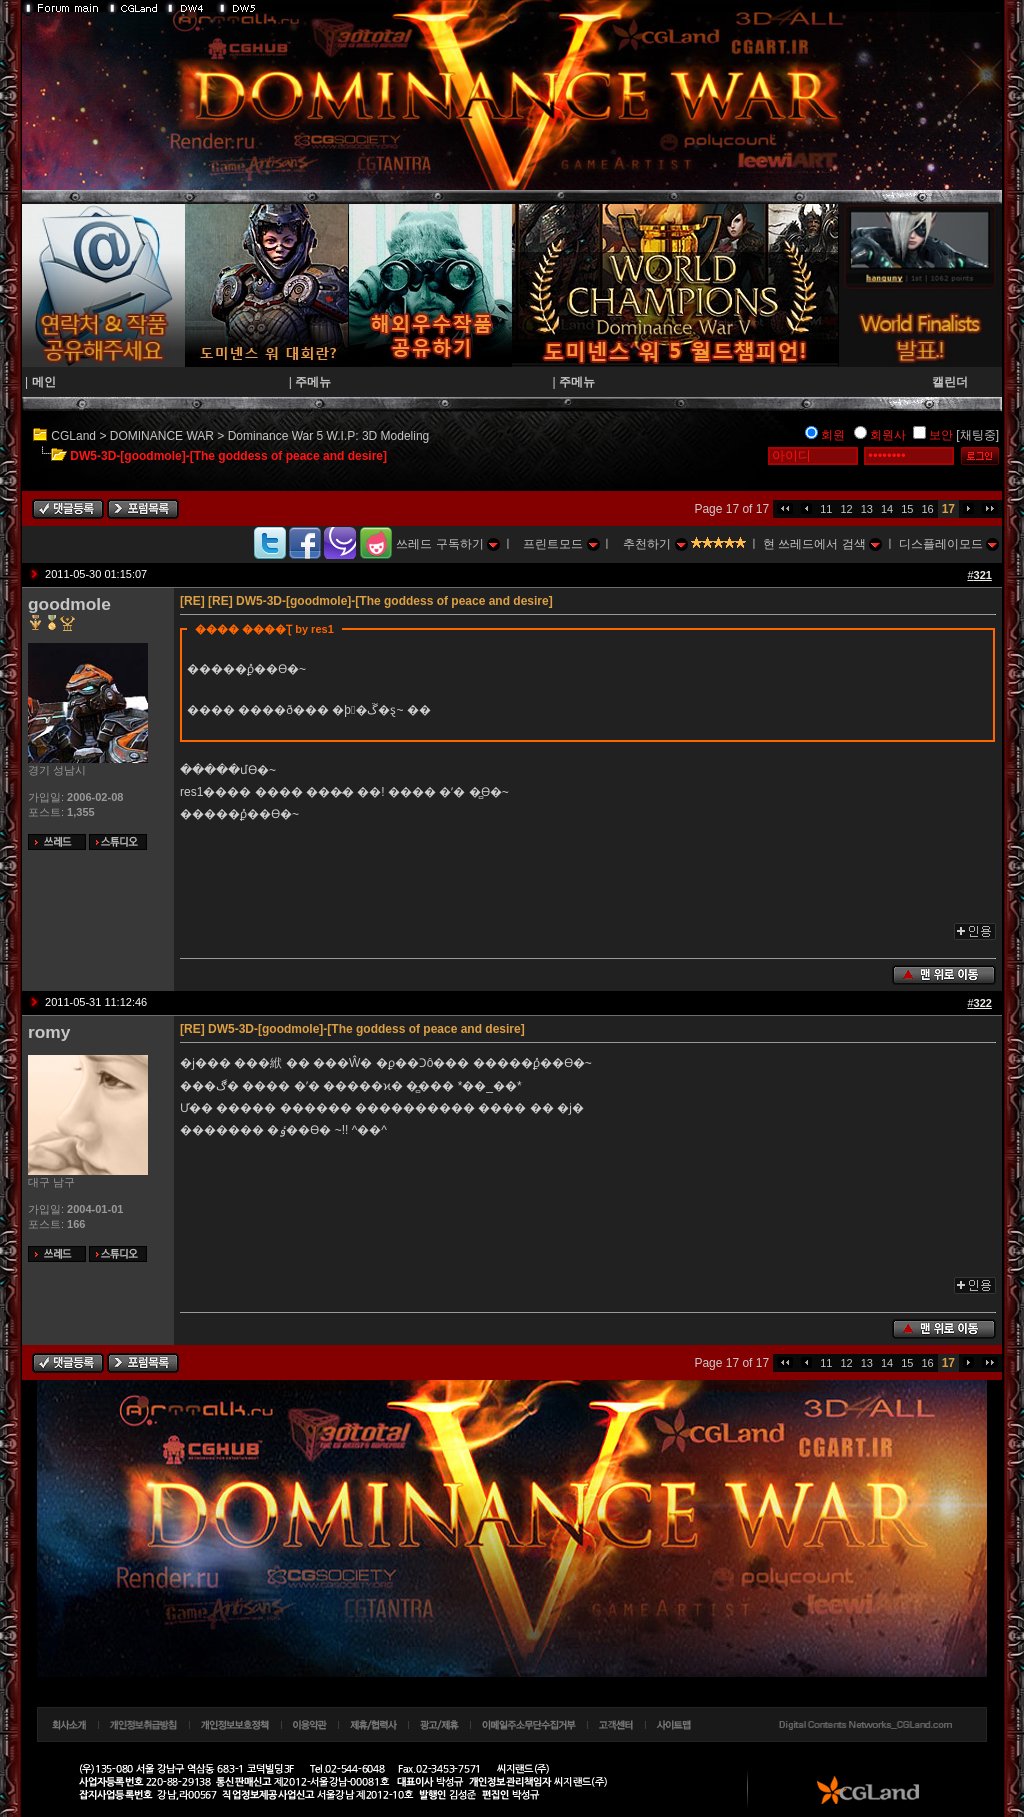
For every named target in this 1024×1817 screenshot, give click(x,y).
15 (907, 509)
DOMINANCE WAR (162, 436)
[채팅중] (977, 435)
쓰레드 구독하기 (448, 544)
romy (49, 1032)
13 (867, 509)
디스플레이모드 (949, 544)
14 (887, 509)
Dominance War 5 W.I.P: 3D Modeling (329, 436)
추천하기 (655, 544)
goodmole (69, 604)
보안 (941, 435)
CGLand (73, 436)
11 (826, 509)
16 (927, 509)
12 (846, 509)
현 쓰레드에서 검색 (822, 544)
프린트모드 (561, 544)
